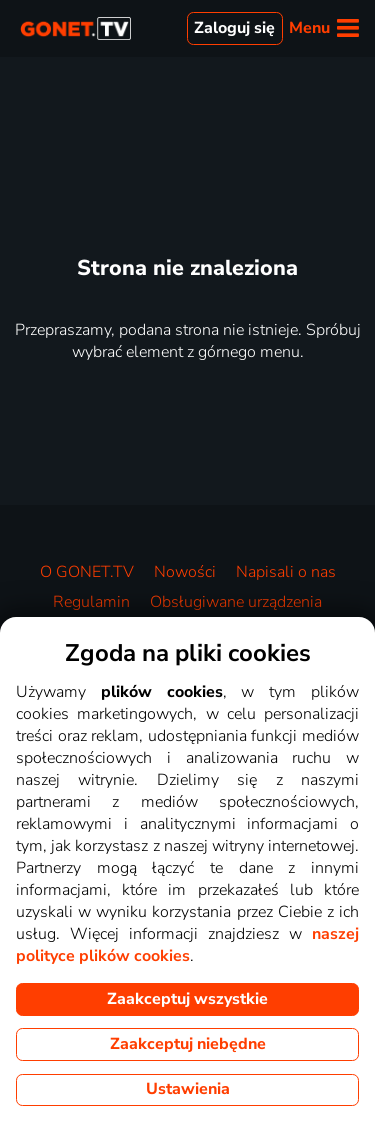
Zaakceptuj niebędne (188, 1044)
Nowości (185, 572)
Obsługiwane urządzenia (236, 602)
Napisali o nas (286, 572)
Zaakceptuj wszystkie (187, 999)
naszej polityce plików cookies (187, 945)
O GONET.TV (87, 572)
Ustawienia (188, 1089)
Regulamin (91, 602)
